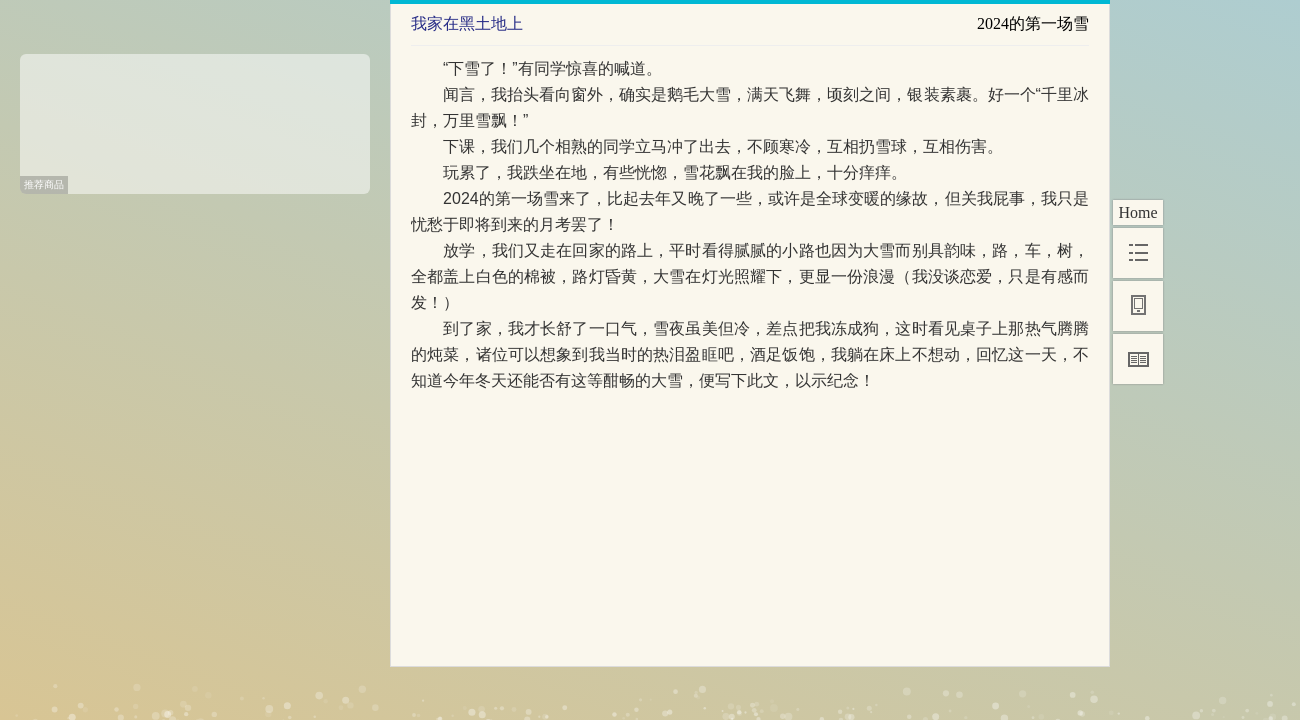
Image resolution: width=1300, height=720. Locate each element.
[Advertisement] (195, 117)
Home (1137, 212)
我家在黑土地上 (467, 23)
